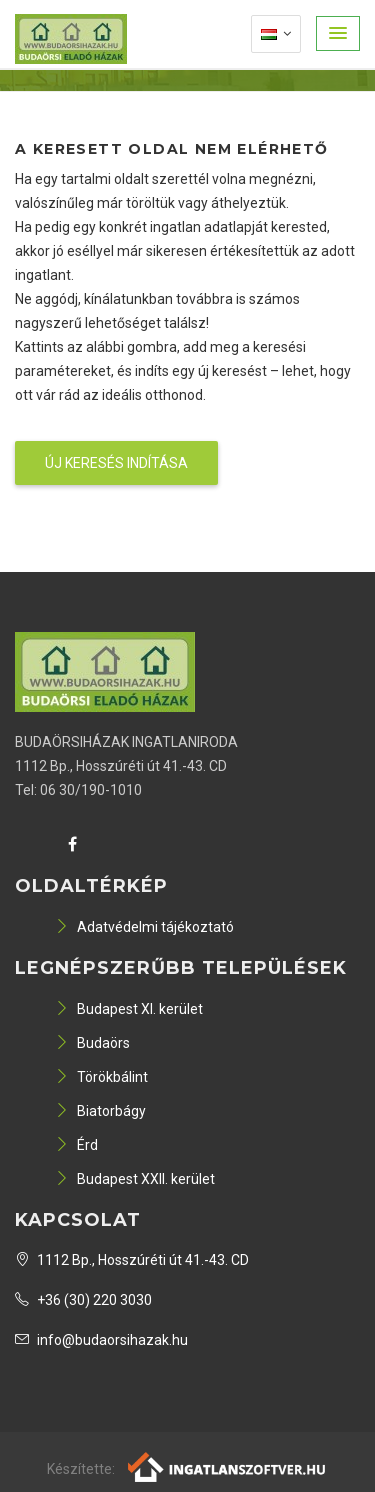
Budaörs (92, 1043)
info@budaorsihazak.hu (101, 1340)
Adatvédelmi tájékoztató (144, 927)
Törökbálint (101, 1077)
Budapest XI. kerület (129, 1009)
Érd (76, 1145)
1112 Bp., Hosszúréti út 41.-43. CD (132, 1260)
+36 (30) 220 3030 (83, 1300)
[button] (338, 33)
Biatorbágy (100, 1111)
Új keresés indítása (116, 463)
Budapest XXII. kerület (135, 1179)
